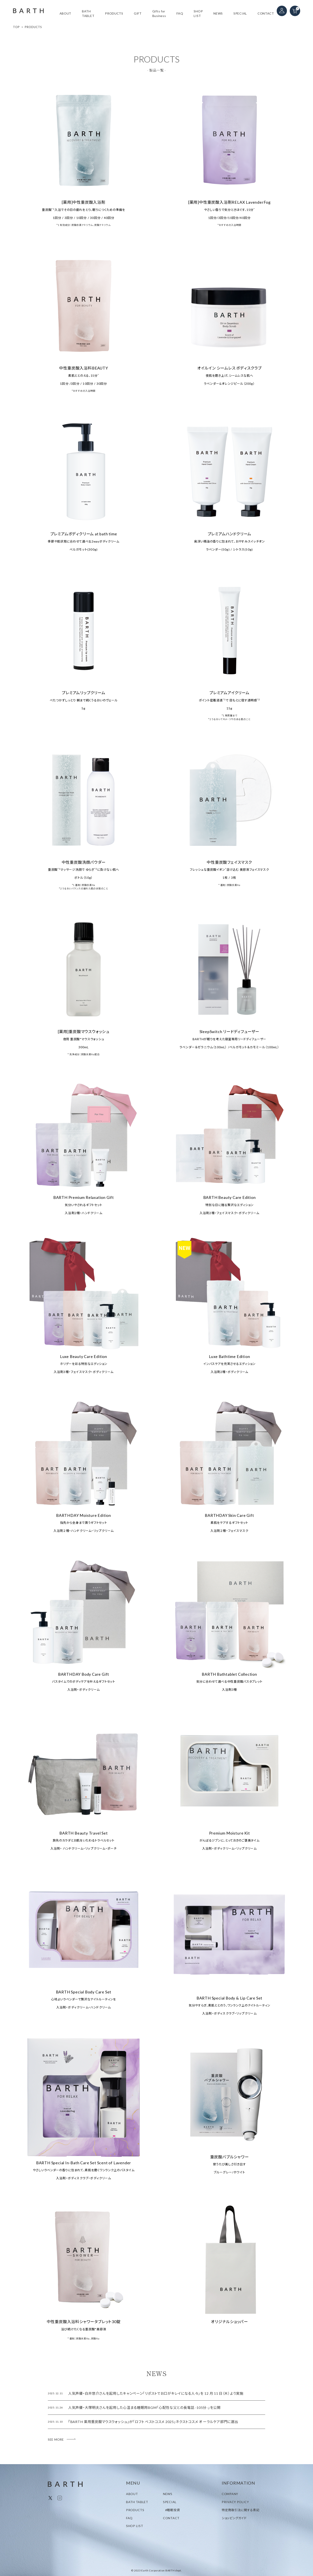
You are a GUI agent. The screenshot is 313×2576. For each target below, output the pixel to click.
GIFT (138, 13)
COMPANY (230, 2494)
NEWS (218, 13)
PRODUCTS (135, 2510)
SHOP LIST (198, 13)
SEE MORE (62, 2439)
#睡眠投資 (172, 2510)
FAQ (179, 13)
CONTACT (266, 13)
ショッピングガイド (234, 2518)
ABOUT (66, 13)
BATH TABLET (88, 13)
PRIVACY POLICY (235, 2502)
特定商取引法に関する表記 (240, 2510)
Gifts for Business (159, 13)
